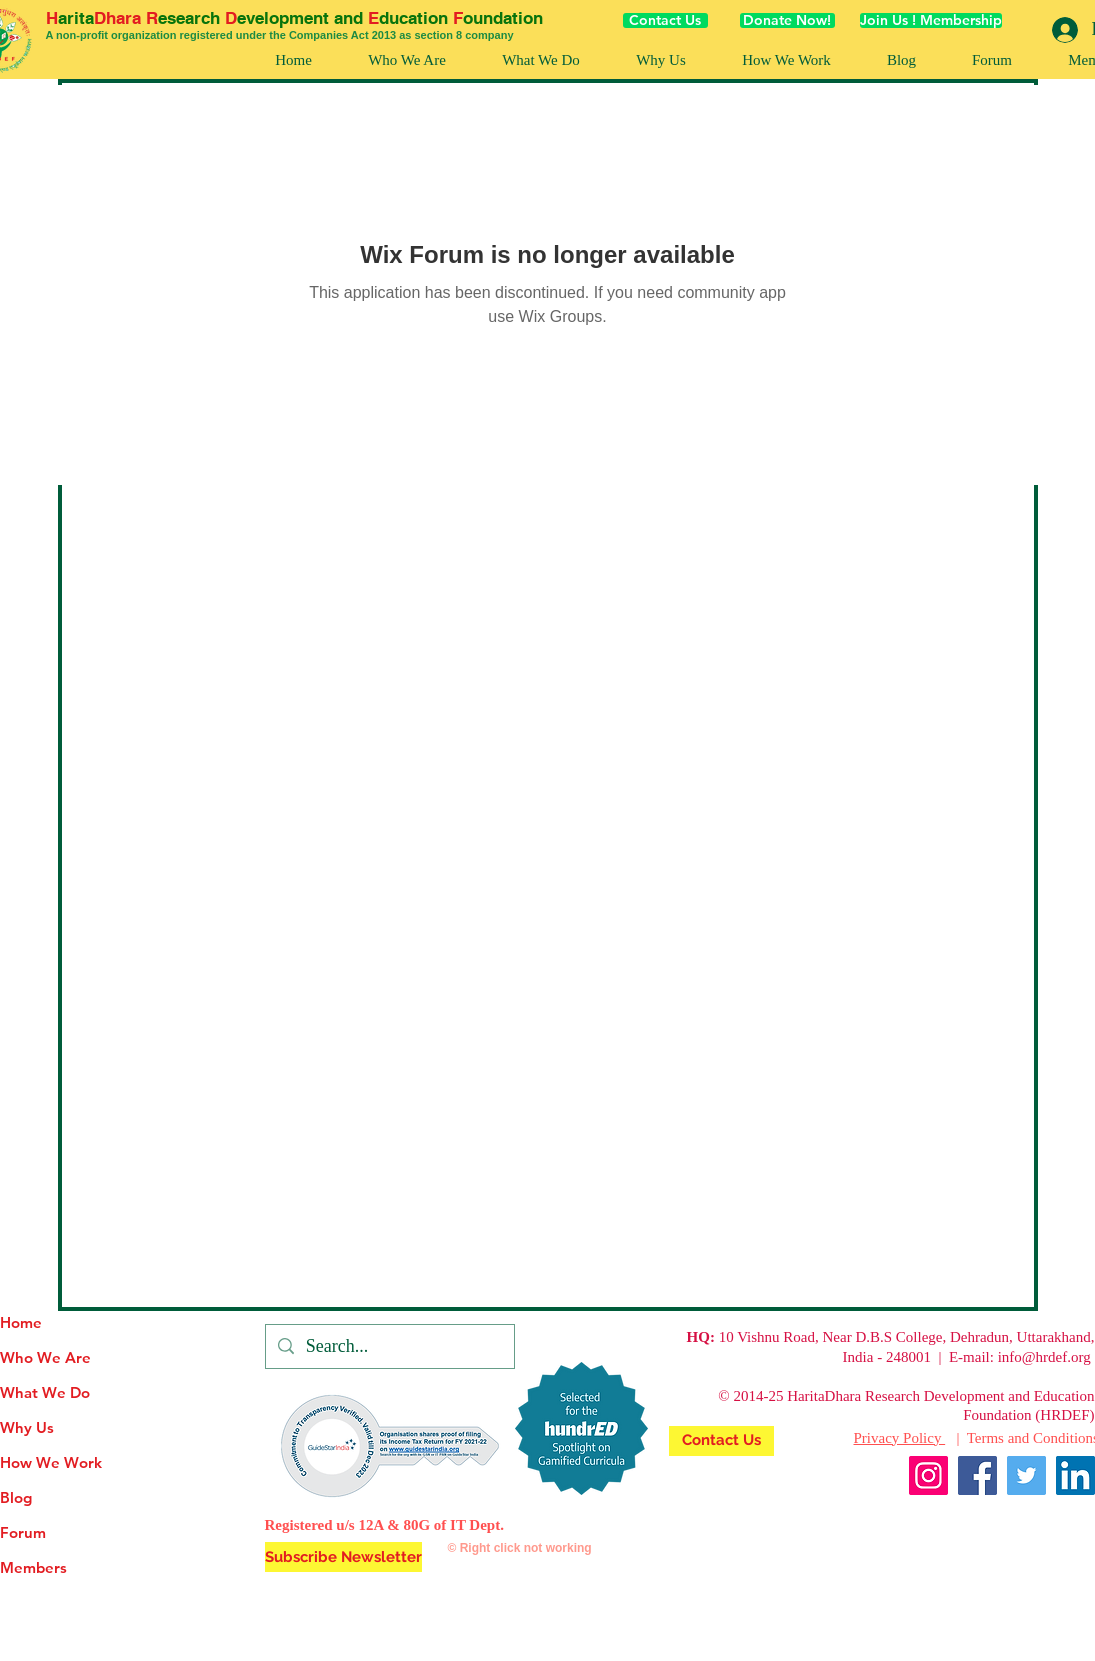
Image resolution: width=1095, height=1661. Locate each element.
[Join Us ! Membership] (931, 20)
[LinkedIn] (1075, 1475)
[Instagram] (928, 1475)
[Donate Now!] (787, 20)
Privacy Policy (900, 1438)
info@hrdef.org (1044, 1357)
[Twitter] (1026, 1475)
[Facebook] (977, 1475)
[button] (786, 60)
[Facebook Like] (1056, 1524)
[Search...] (389, 1346)
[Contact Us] (665, 20)
